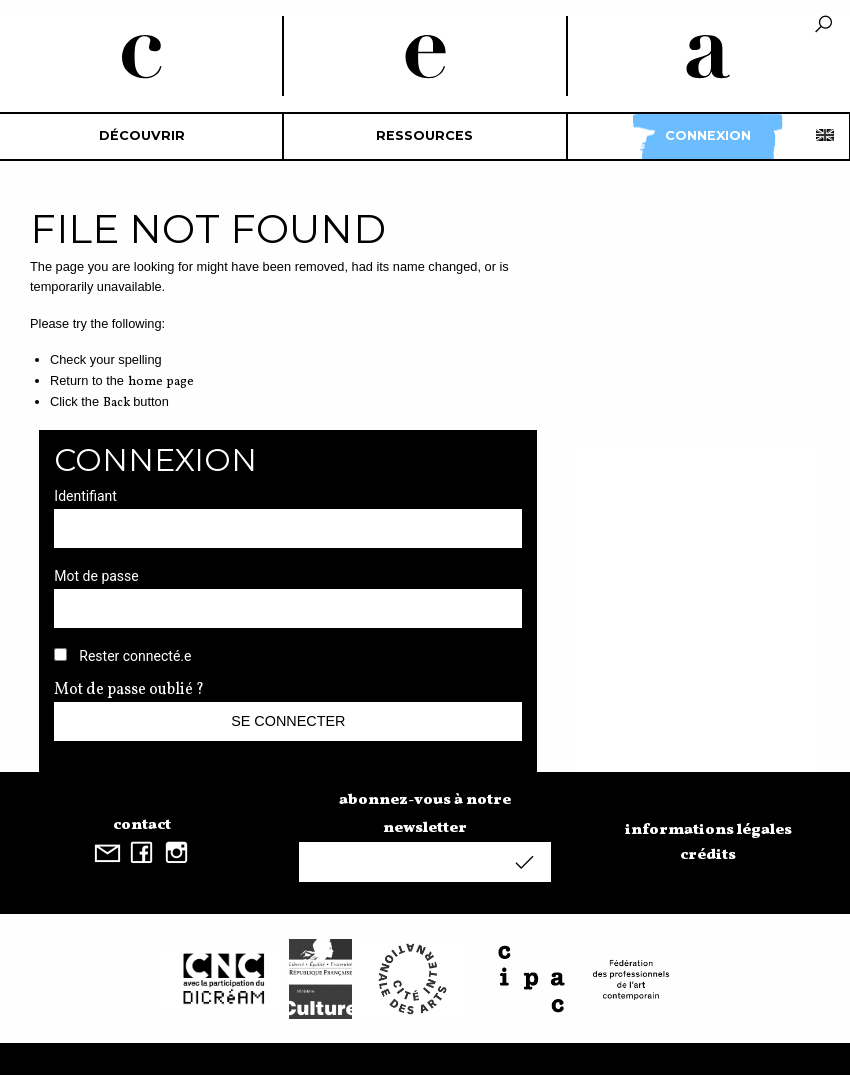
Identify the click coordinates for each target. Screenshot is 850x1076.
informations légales (708, 830)
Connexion (708, 135)
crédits (708, 855)
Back (116, 403)
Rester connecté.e (135, 656)
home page (161, 382)
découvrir (142, 135)
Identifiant (85, 496)
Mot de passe (96, 576)
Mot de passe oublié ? (129, 690)
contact (142, 825)
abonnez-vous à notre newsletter (425, 814)
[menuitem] (141, 136)
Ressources (424, 135)
